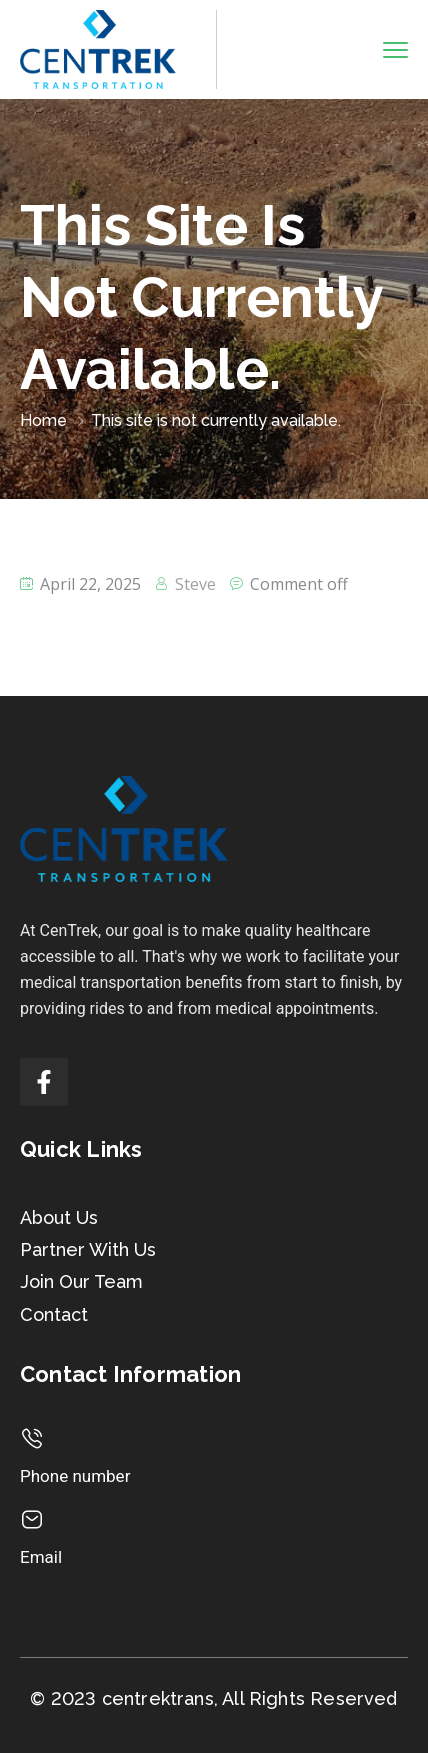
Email (41, 1557)
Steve (195, 584)
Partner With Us (88, 1249)
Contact (54, 1314)
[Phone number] (32, 1439)
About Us (59, 1217)
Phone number (75, 1476)
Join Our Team (81, 1281)
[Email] (32, 1520)
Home (43, 420)
